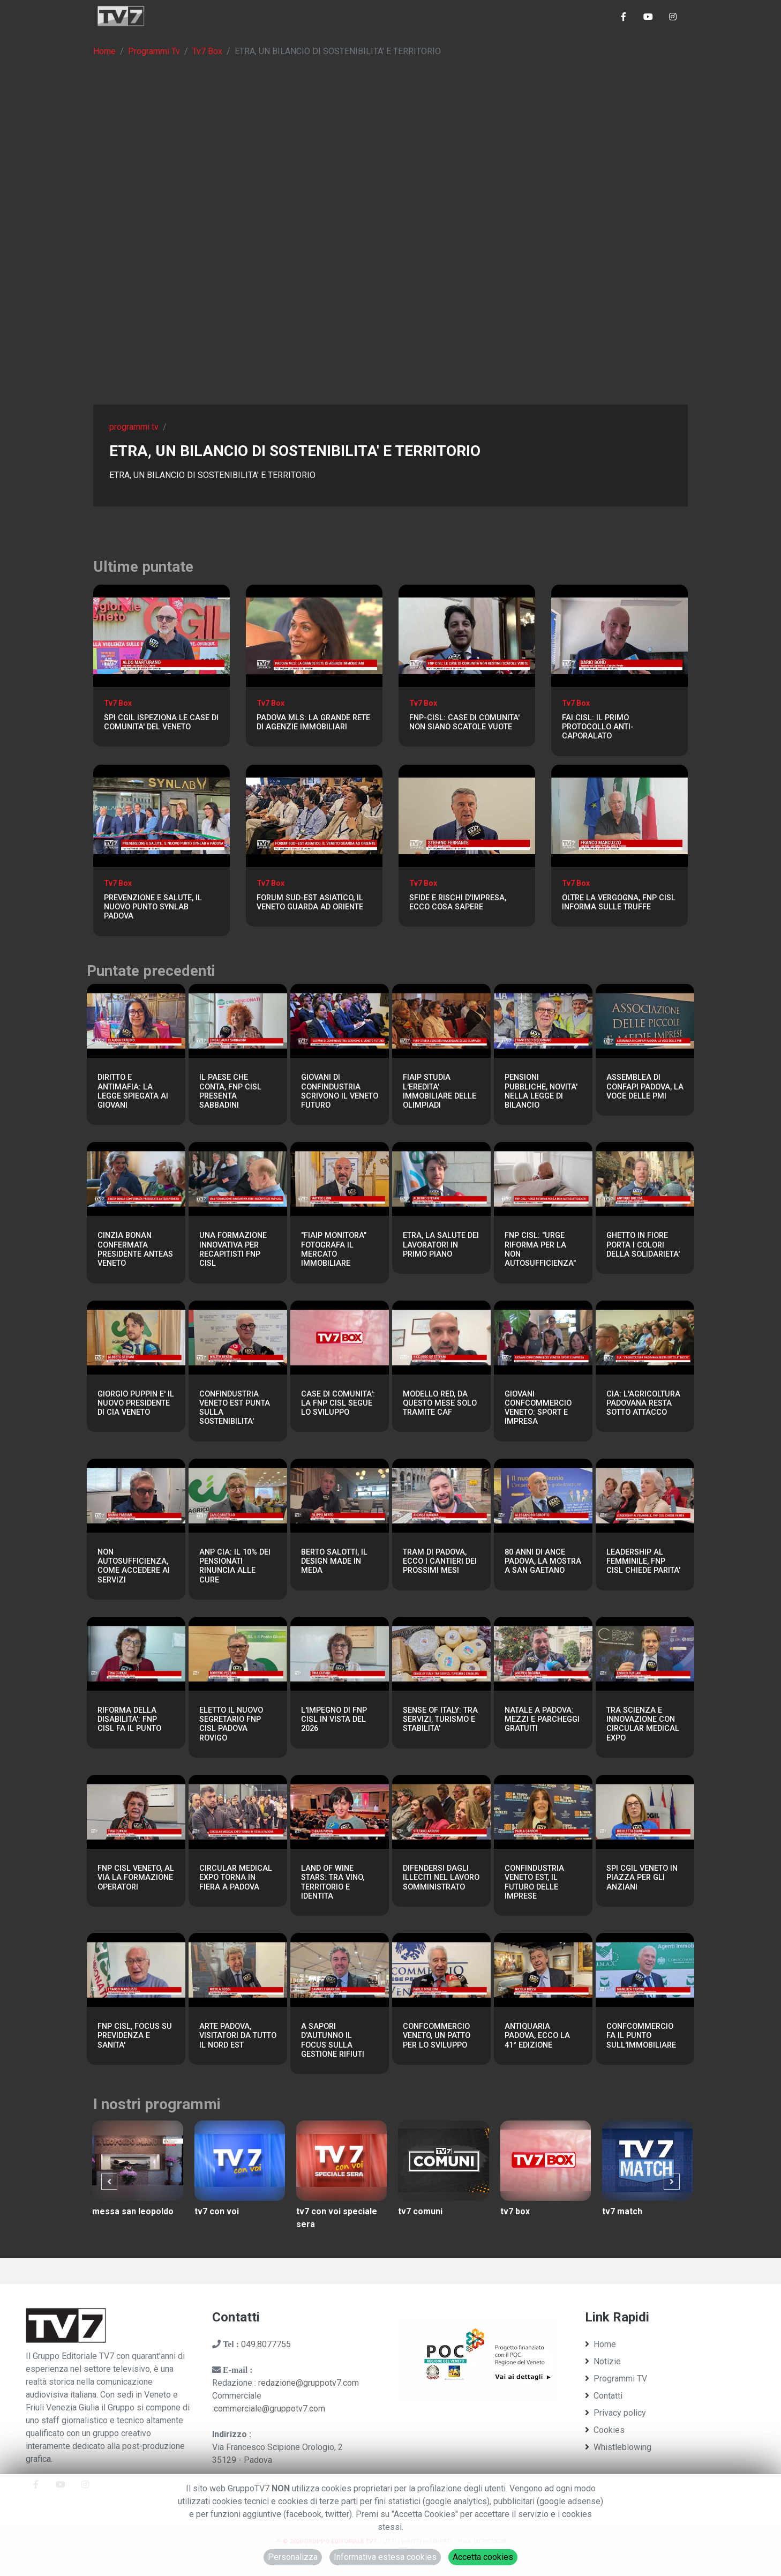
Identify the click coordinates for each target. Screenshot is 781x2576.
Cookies (605, 2430)
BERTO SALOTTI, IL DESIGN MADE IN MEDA (334, 1562)
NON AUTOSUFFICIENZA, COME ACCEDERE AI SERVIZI (133, 1566)
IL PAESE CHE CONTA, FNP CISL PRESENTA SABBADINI (230, 1091)
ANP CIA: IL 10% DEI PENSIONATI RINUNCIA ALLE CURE (235, 1566)
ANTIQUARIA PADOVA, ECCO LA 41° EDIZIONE (537, 2036)
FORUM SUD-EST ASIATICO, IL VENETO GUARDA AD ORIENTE (310, 902)
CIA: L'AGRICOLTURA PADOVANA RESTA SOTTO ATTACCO (643, 1403)
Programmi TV (616, 2378)
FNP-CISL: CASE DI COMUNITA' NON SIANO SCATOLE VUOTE (464, 722)
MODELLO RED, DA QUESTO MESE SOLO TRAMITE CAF (440, 1403)
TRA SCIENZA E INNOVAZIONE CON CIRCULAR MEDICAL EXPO (642, 1724)
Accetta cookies (483, 2557)
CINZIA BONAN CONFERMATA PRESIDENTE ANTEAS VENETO (135, 1249)
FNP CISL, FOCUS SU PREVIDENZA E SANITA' (134, 2036)
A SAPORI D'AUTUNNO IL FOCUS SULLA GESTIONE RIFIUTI (332, 2040)
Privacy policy (615, 2413)
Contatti (603, 2396)
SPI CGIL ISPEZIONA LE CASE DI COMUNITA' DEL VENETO (161, 722)
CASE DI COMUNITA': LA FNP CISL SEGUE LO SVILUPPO (338, 1403)
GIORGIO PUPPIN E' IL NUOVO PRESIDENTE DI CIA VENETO (135, 1403)
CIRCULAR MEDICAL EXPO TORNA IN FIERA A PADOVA (235, 1878)
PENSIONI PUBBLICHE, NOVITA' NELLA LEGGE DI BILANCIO (541, 1091)
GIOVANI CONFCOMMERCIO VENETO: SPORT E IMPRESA (538, 1408)
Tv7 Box (207, 51)
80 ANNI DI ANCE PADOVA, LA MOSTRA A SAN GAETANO (543, 1562)
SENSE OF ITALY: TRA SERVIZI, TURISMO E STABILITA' (440, 1720)
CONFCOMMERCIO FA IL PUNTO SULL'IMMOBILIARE (641, 2036)
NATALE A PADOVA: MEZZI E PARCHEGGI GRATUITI (542, 1720)
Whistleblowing (618, 2447)
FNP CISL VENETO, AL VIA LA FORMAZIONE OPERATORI (135, 1878)
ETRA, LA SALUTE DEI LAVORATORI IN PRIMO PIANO (441, 1245)
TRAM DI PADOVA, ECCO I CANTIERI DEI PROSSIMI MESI (440, 1562)
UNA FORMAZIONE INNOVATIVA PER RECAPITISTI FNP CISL (233, 1249)
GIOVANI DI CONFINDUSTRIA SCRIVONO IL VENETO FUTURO (339, 1091)
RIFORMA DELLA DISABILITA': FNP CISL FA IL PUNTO (129, 1720)
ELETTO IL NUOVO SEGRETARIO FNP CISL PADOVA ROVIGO (231, 1724)
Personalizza (293, 2557)
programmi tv (134, 427)
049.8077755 (266, 2344)
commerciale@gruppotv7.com (269, 2408)
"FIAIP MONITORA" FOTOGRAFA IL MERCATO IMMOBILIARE (333, 1249)
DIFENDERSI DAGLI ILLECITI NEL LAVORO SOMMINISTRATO (441, 1878)
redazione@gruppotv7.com (308, 2383)
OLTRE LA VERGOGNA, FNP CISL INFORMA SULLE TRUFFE (618, 902)
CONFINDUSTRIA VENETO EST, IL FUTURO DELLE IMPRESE (534, 1882)
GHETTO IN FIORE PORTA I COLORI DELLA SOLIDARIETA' (643, 1245)
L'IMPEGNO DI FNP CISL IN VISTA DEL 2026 (334, 1720)
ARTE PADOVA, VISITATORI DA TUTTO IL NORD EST (237, 2036)
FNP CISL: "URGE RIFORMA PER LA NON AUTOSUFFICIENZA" (540, 1249)
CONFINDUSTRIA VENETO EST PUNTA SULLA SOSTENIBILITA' (234, 1408)
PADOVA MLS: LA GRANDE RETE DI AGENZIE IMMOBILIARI (313, 722)
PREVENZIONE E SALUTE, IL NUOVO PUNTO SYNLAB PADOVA (153, 907)
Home (104, 51)
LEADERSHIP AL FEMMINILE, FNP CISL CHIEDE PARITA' (643, 1562)
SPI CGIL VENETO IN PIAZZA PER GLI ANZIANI (642, 1878)
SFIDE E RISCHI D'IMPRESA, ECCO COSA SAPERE (457, 902)
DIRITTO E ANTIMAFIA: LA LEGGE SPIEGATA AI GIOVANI (132, 1091)
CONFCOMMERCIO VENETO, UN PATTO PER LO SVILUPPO (436, 2036)
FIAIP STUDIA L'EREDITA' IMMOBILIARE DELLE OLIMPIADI (439, 1091)
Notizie (603, 2361)
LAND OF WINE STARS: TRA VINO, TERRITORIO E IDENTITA (332, 1882)
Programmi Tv (154, 51)
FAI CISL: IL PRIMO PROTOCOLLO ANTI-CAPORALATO (598, 727)
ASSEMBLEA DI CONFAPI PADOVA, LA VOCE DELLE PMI (645, 1087)
